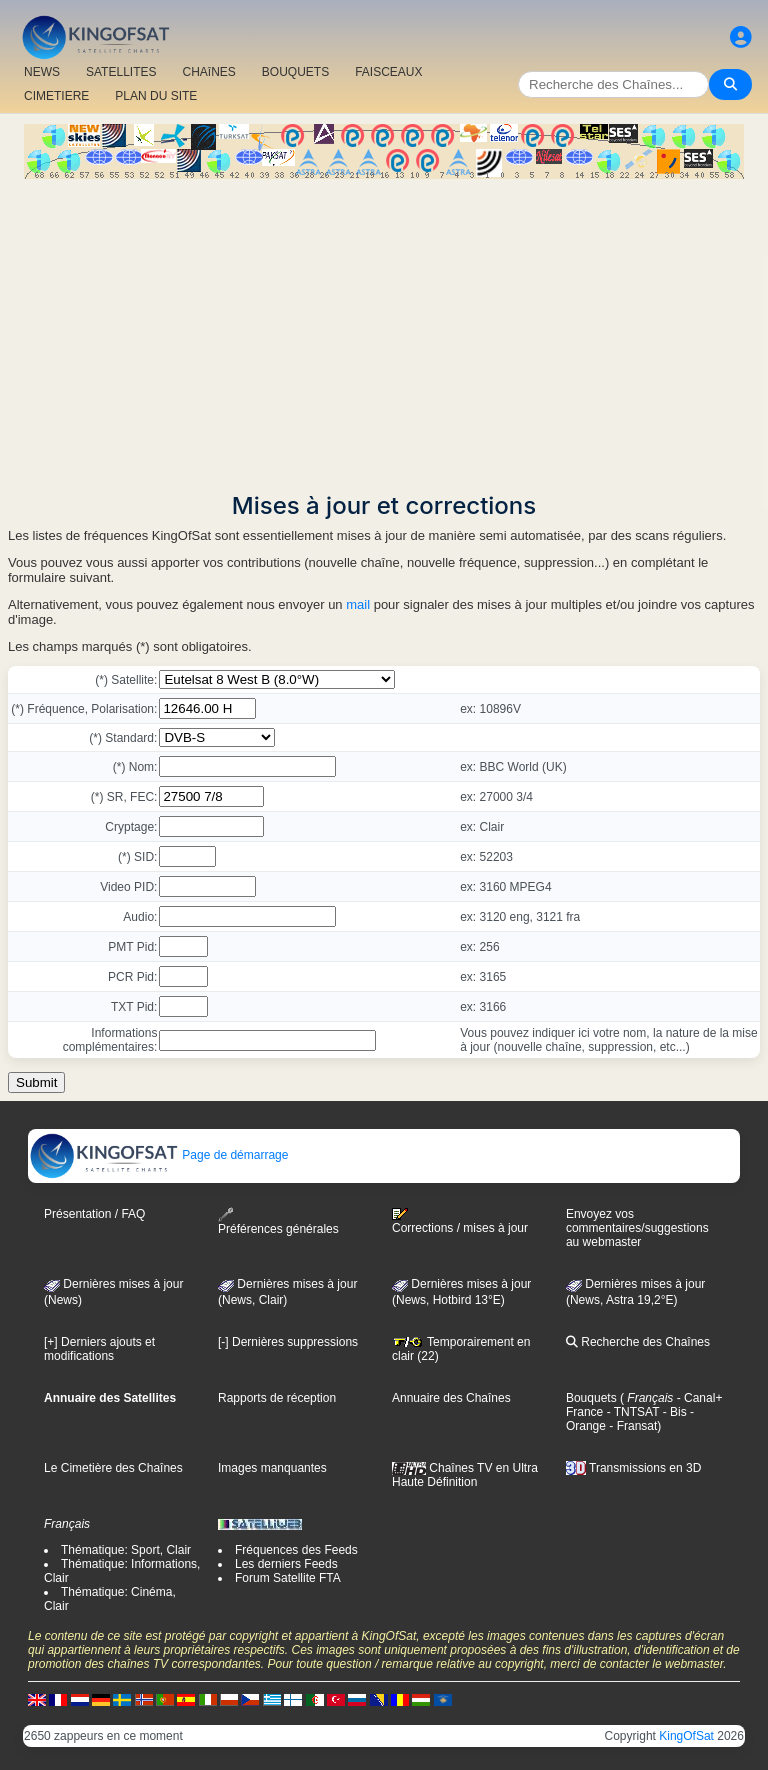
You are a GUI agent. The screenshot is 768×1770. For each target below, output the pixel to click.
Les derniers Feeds (286, 1564)
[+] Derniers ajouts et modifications (99, 1349)
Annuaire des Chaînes (451, 1398)
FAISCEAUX (388, 72)
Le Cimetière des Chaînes (113, 1468)
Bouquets (591, 1398)
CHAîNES (208, 72)
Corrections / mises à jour (460, 1221)
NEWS (42, 72)
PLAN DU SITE (156, 96)
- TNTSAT (631, 1412)
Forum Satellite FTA (288, 1578)
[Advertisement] (384, 329)
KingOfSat (686, 1736)
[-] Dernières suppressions (288, 1342)
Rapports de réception (277, 1398)
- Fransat (631, 1426)
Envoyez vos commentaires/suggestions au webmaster (637, 1228)
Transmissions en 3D (633, 1468)
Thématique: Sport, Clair (126, 1550)
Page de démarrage (158, 1155)
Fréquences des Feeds (296, 1550)
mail (358, 604)
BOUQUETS (295, 72)
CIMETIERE (56, 96)
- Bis (672, 1412)
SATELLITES (121, 72)
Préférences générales (278, 1221)
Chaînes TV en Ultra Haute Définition (465, 1475)
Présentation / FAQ (94, 1214)
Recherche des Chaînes (638, 1342)
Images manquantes (272, 1468)
